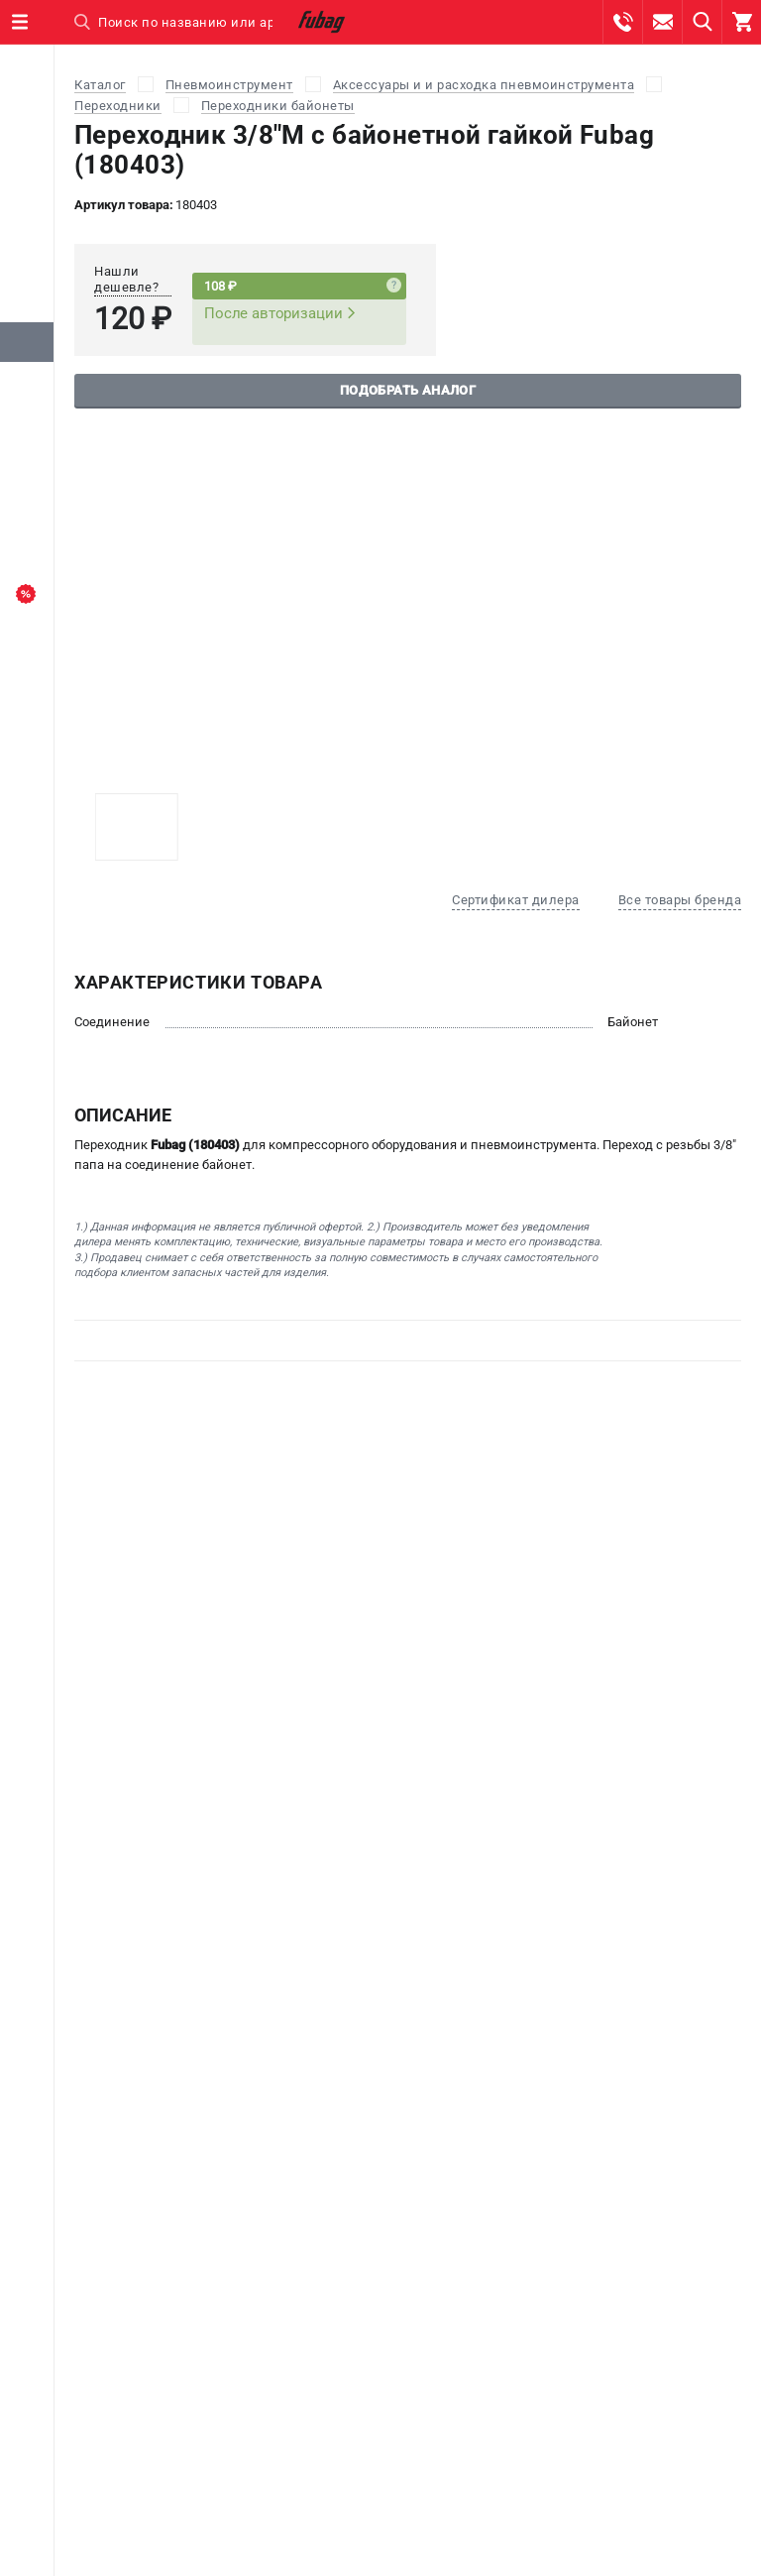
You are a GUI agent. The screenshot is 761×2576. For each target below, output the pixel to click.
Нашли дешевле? (126, 279)
